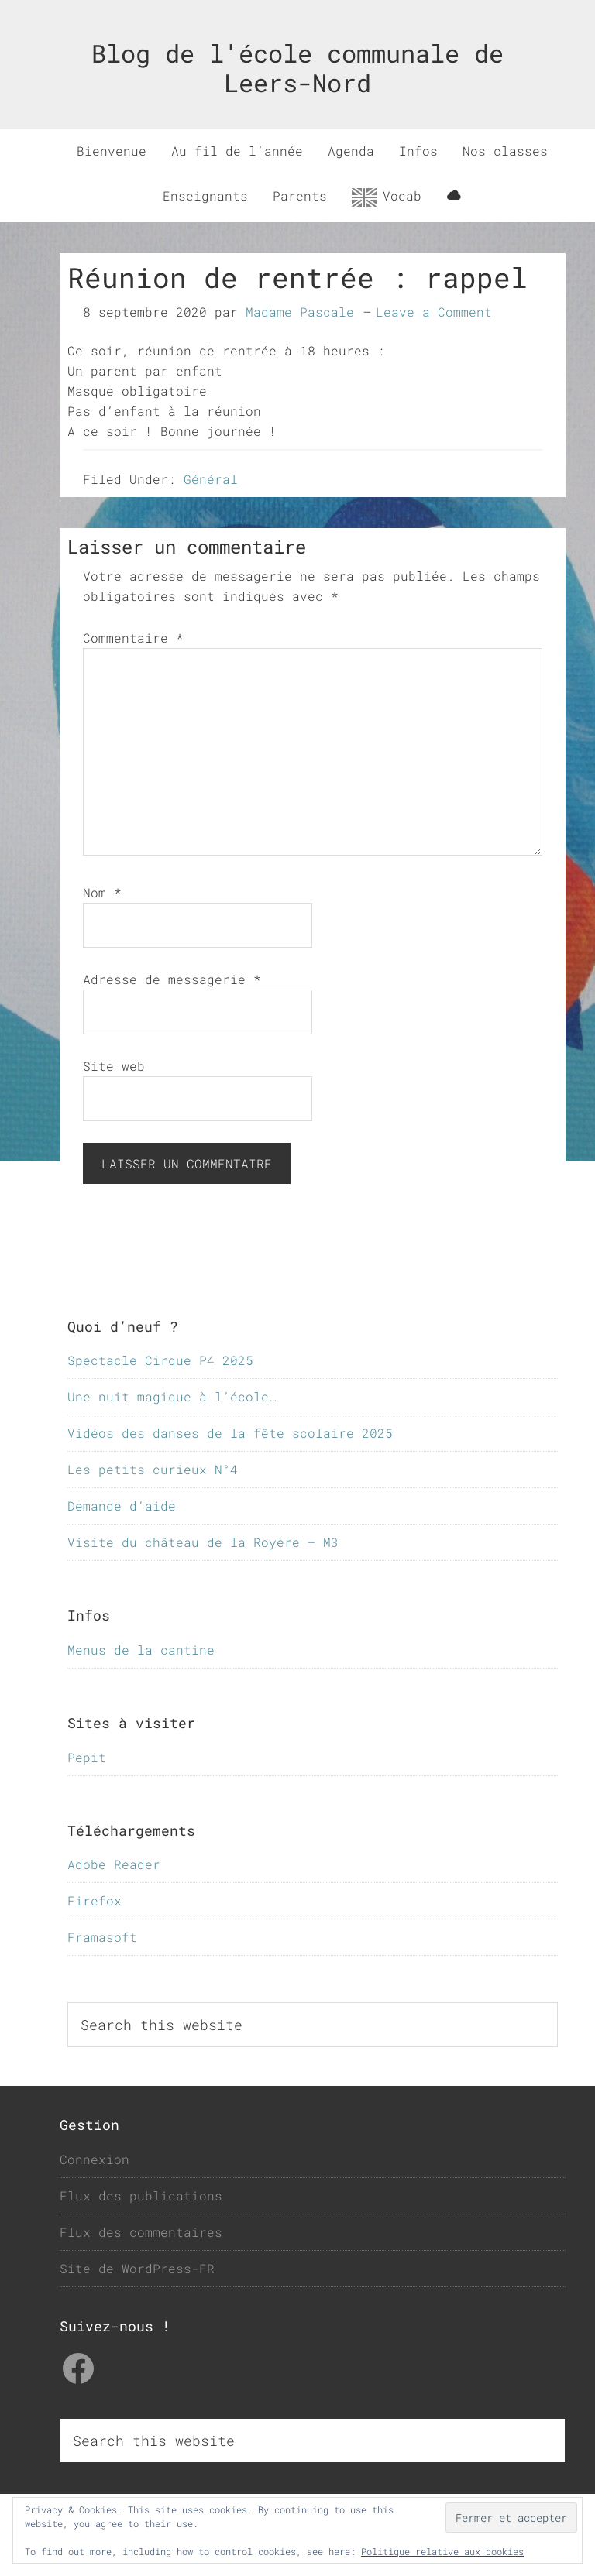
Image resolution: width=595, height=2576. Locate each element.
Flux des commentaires (141, 2232)
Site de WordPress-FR (137, 2268)
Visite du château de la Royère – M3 (203, 1542)
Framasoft (102, 1937)
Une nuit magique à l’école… (172, 1396)
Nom (102, 892)
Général (211, 479)
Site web (114, 1066)
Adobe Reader (113, 1864)
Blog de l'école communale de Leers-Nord (297, 67)
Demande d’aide (121, 1505)
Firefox (94, 1900)
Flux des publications (141, 2195)
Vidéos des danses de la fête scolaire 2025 (230, 1433)
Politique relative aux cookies (442, 2551)
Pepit (86, 1757)
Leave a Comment (434, 312)
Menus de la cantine (141, 1649)
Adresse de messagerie (172, 979)
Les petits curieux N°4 (152, 1469)
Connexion (94, 2159)
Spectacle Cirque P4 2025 (160, 1360)
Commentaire (133, 637)
